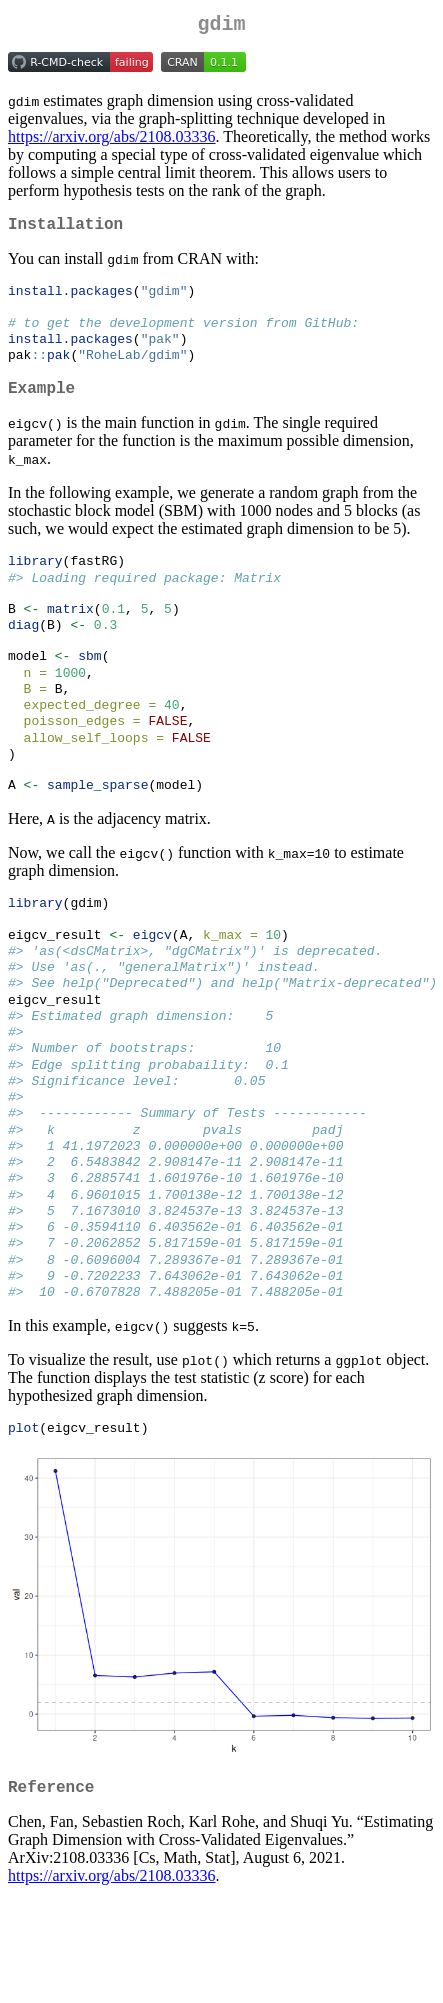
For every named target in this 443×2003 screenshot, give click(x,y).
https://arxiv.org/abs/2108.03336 (112, 140)
